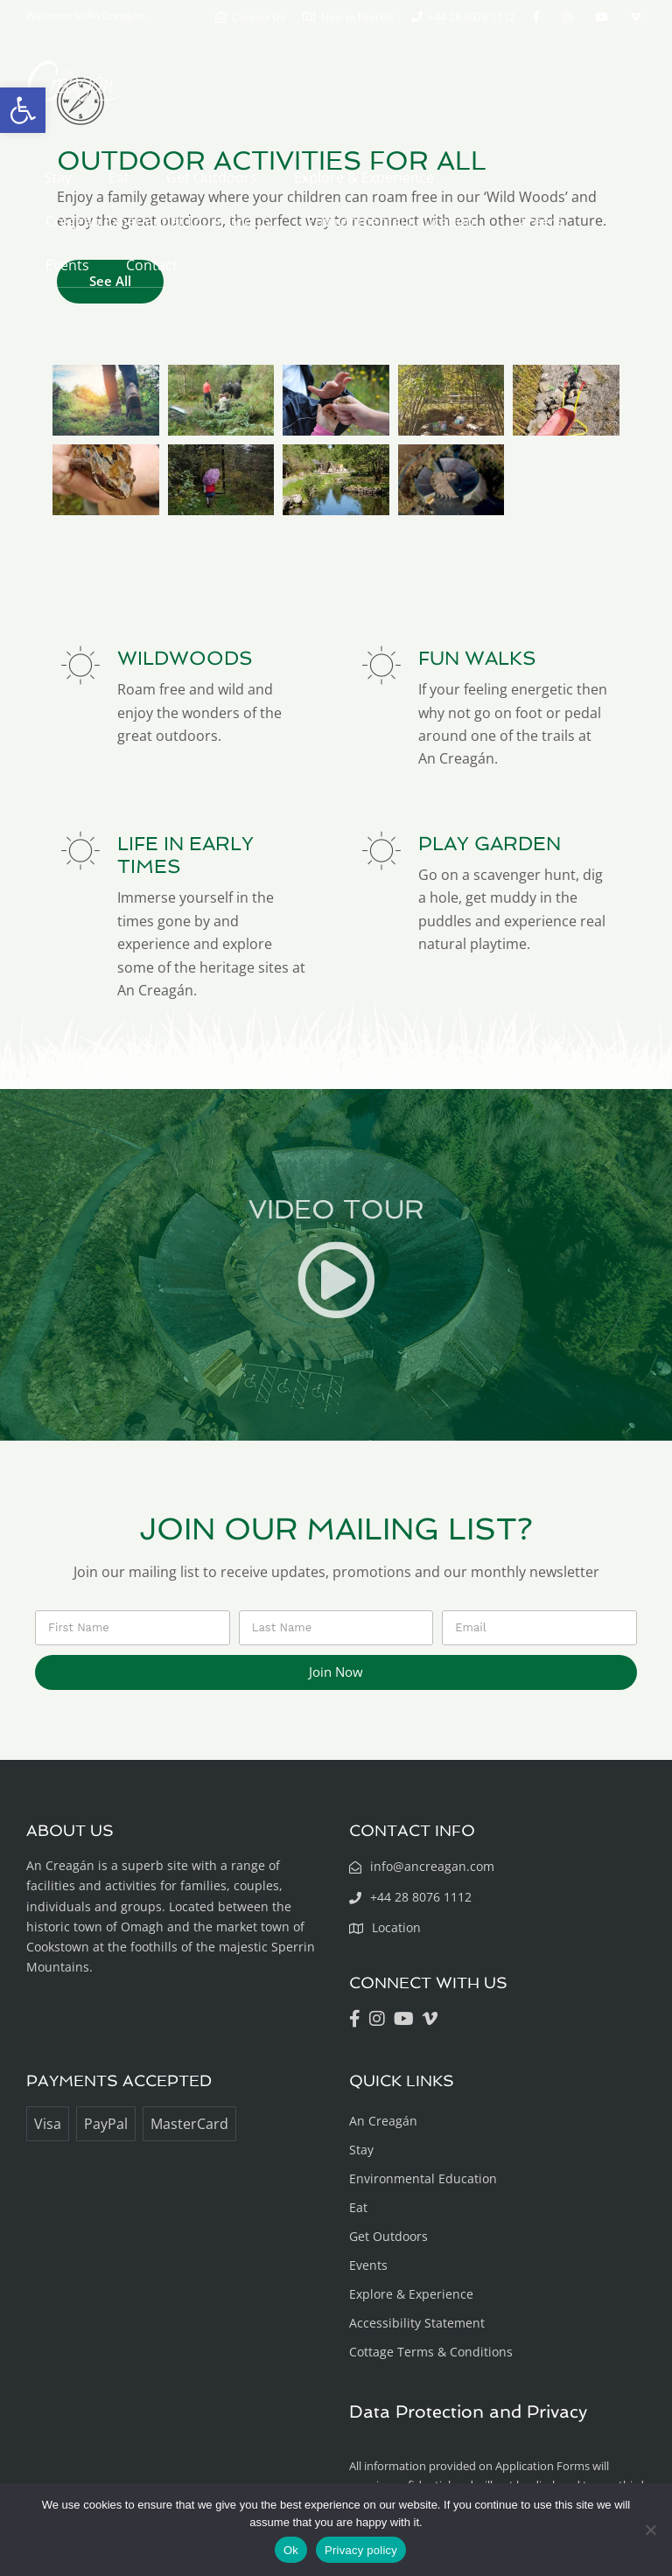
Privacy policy (361, 2550)
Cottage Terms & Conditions (431, 2351)
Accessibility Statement (417, 2322)
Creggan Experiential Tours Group (158, 221)
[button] (23, 110)
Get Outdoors (211, 177)
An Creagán (383, 2120)
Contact (152, 265)
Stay (58, 177)
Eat (119, 177)
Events (67, 265)
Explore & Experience (364, 177)
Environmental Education (390, 221)
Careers (537, 221)
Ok (291, 2550)
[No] (650, 2529)
